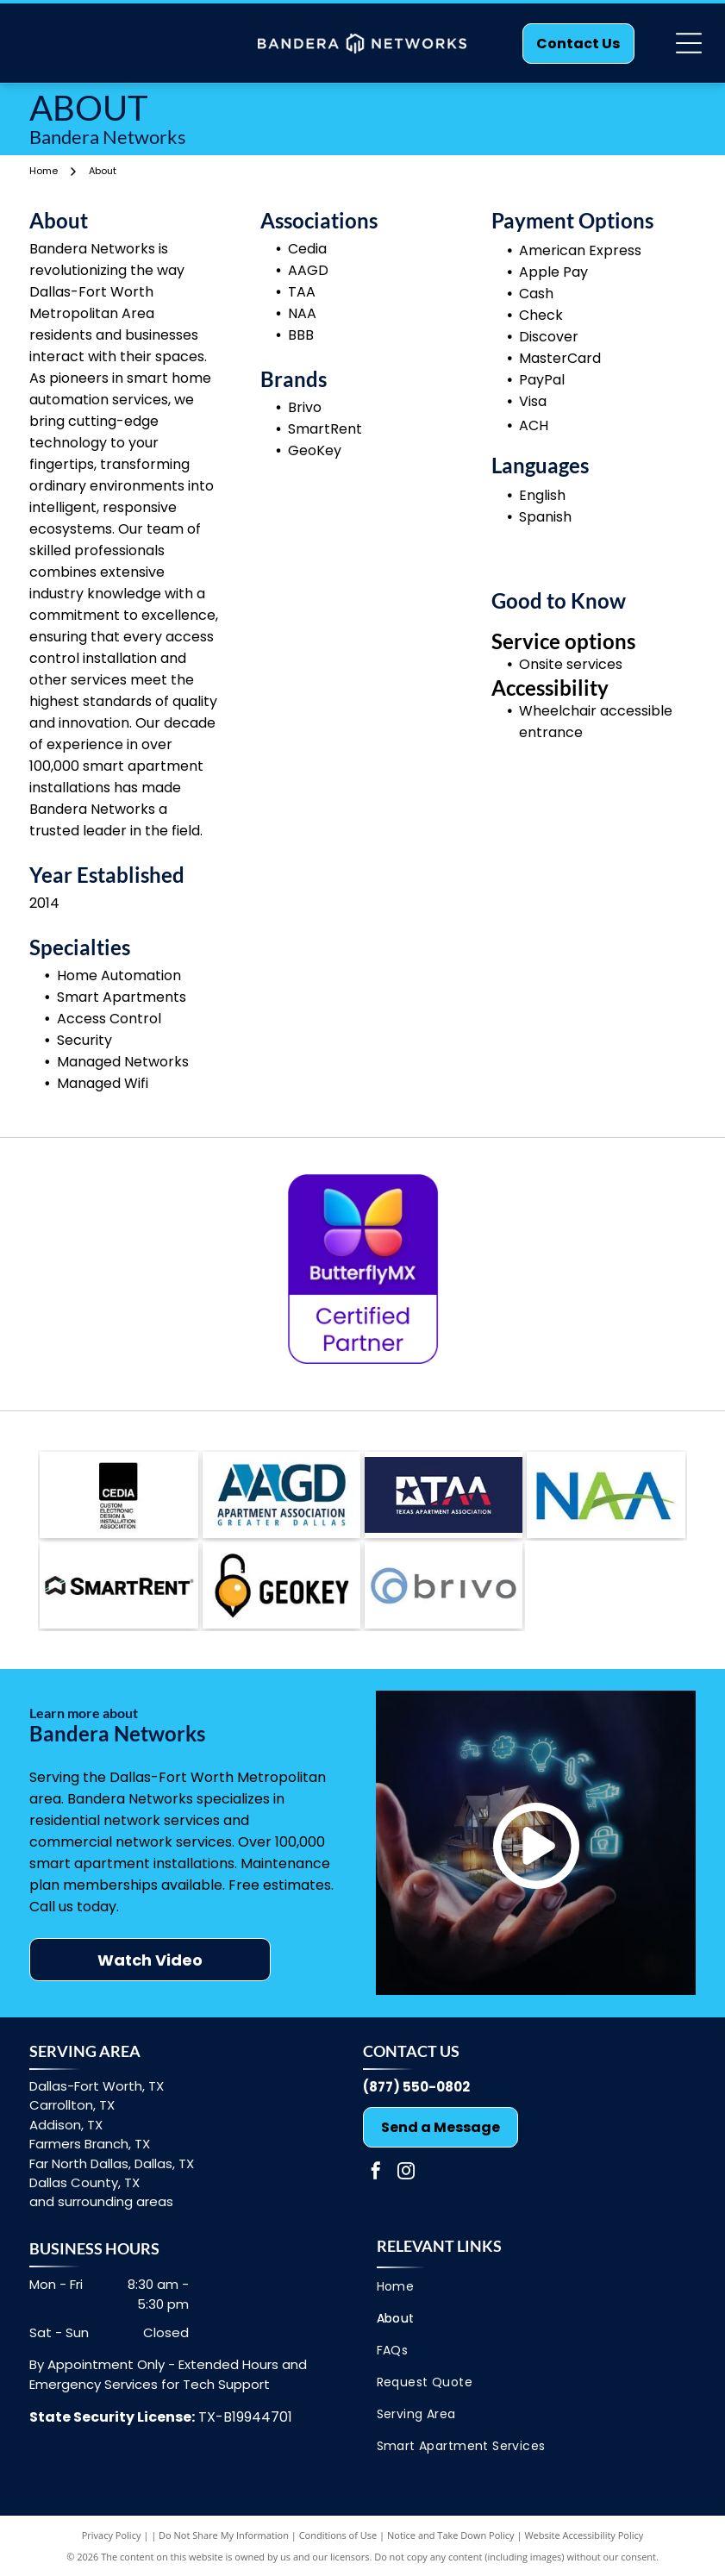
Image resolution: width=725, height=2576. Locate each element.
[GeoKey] (443, 1585)
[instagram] (406, 2173)
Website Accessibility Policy (583, 2535)
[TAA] (443, 1495)
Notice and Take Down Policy (451, 2535)
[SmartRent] (281, 1585)
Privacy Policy (111, 2535)
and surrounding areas (101, 2201)
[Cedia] (118, 1495)
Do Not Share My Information (224, 2535)
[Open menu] (689, 43)
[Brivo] (118, 1585)
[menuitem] (530, 2287)
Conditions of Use (338, 2535)
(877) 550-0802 (416, 2087)
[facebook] (376, 2173)
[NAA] (605, 1495)
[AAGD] (281, 1495)
